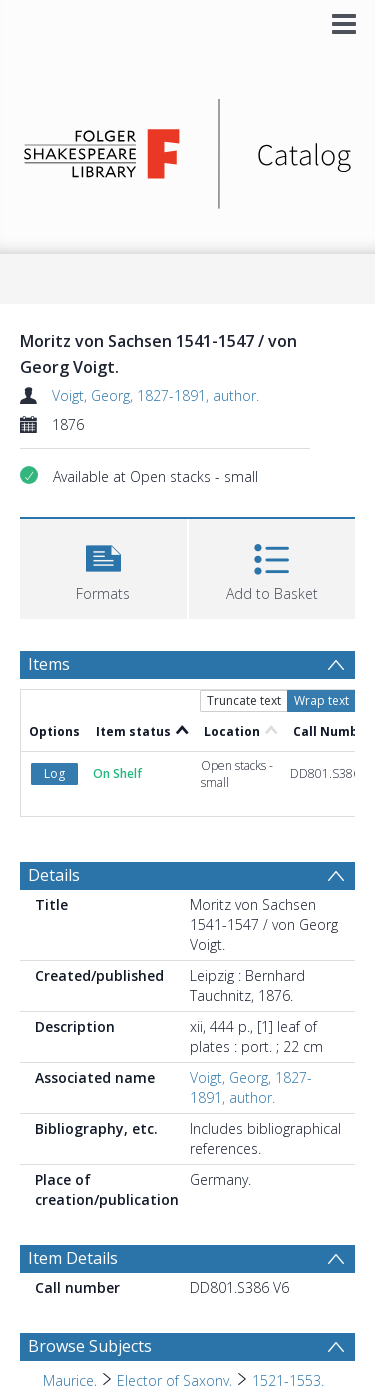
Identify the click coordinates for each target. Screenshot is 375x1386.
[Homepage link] (188, 148)
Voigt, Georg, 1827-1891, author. (155, 395)
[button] (103, 566)
